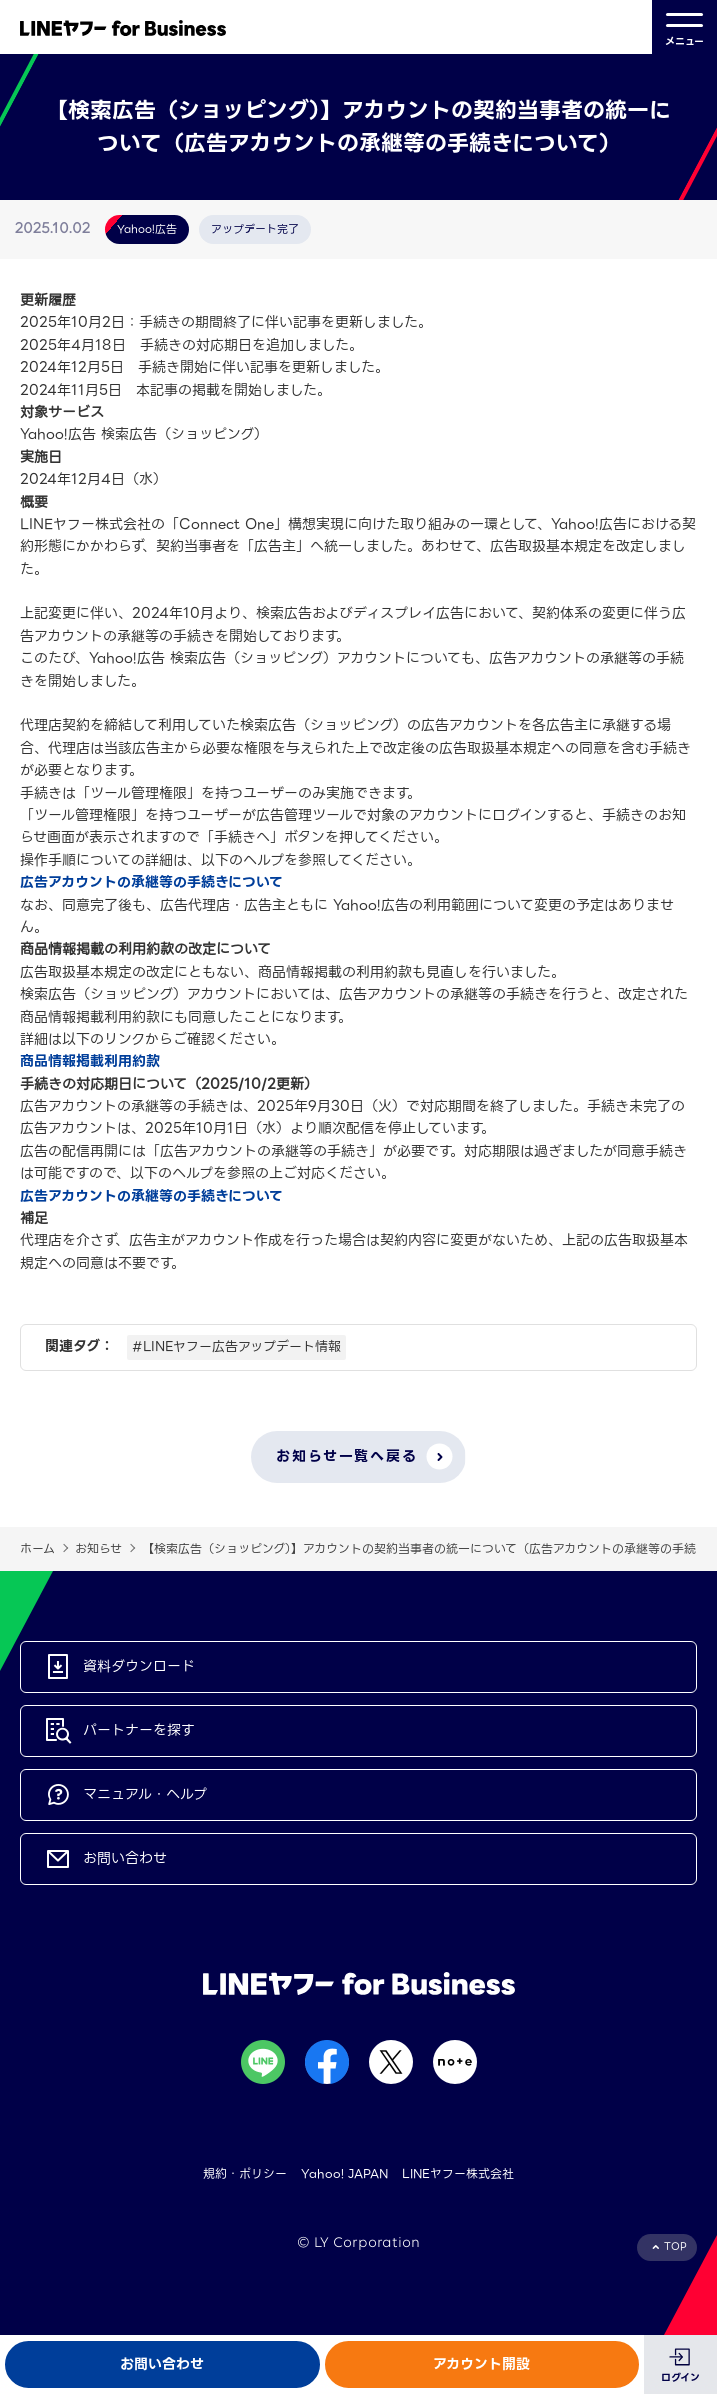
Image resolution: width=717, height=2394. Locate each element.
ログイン (680, 2377)
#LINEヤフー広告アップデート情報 (236, 1346)
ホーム (37, 1548)
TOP (675, 2246)
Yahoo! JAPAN (344, 2173)
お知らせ (98, 1548)
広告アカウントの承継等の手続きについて (151, 882)
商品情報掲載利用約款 (90, 1061)
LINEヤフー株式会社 (458, 2173)
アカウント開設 (481, 2364)
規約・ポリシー (245, 2173)
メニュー (684, 27)
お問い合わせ (162, 2364)
